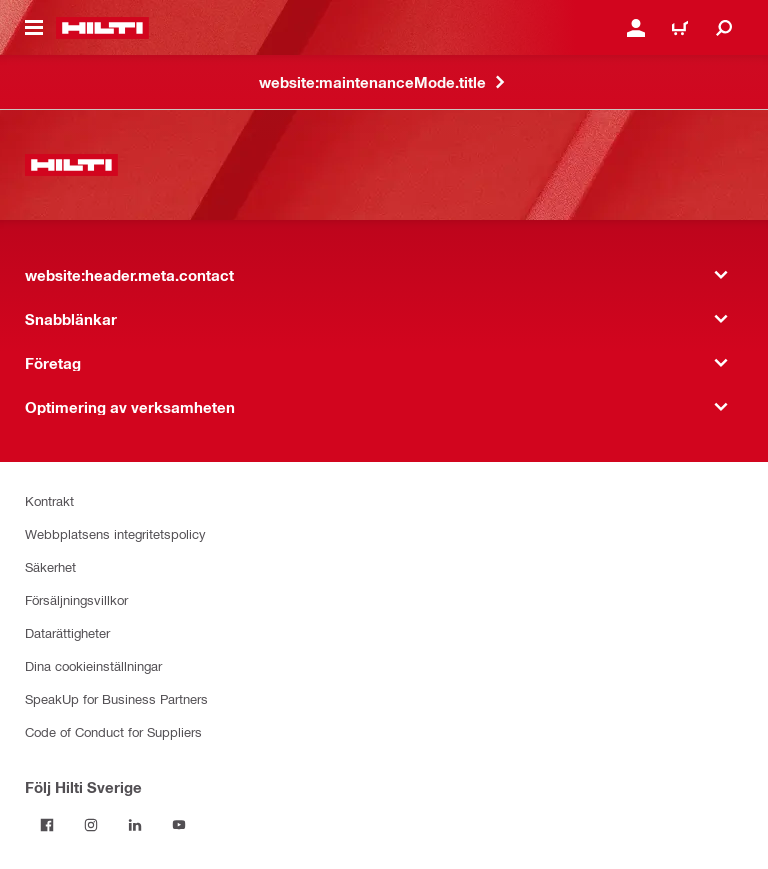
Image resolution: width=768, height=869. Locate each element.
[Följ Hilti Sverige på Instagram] (91, 825)
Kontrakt (49, 500)
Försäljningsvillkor (76, 599)
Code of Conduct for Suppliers (113, 731)
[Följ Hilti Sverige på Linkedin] (135, 825)
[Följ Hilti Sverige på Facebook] (47, 825)
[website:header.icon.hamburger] (34, 28)
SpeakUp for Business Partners (116, 698)
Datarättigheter (67, 632)
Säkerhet (50, 566)
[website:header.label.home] (102, 28)
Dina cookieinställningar (93, 665)
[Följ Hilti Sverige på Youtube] (179, 825)
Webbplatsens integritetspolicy (115, 533)
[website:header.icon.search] (724, 28)
